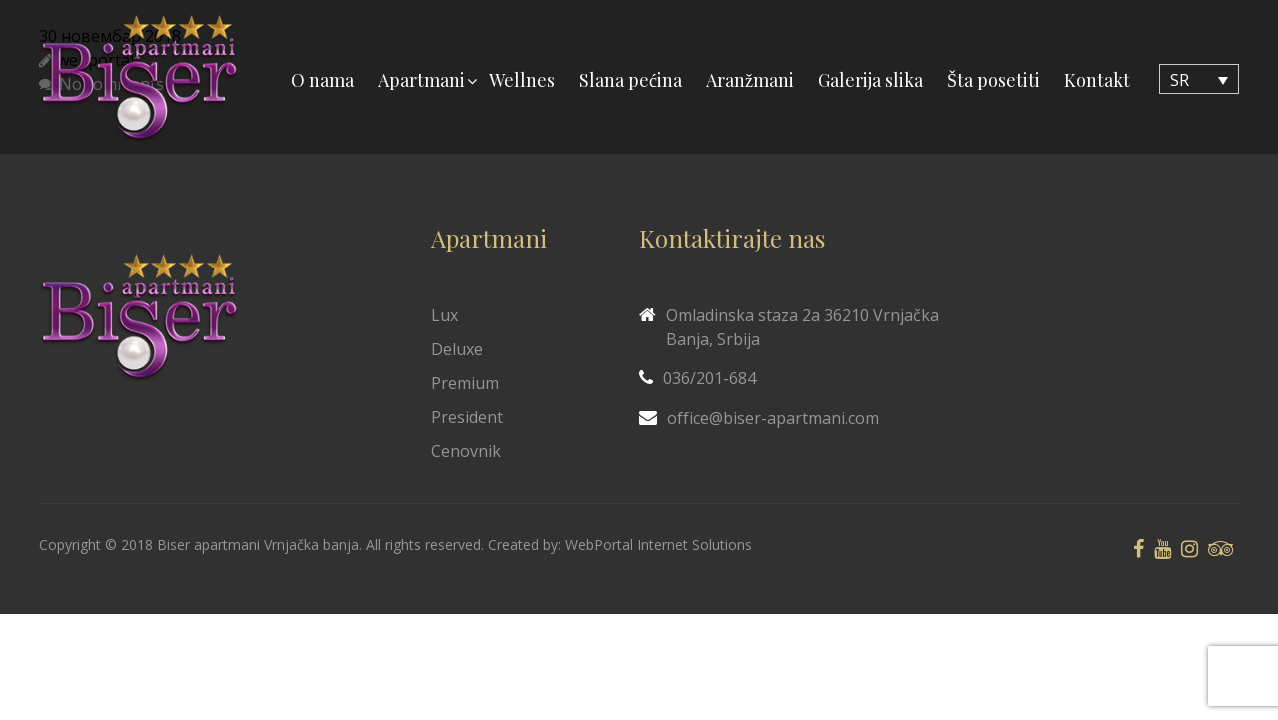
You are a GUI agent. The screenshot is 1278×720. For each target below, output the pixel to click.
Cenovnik (466, 451)
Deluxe (457, 349)
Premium (465, 383)
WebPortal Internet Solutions (658, 544)
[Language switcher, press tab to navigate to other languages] (1199, 79)
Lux (444, 315)
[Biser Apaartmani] (139, 79)
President (467, 417)
